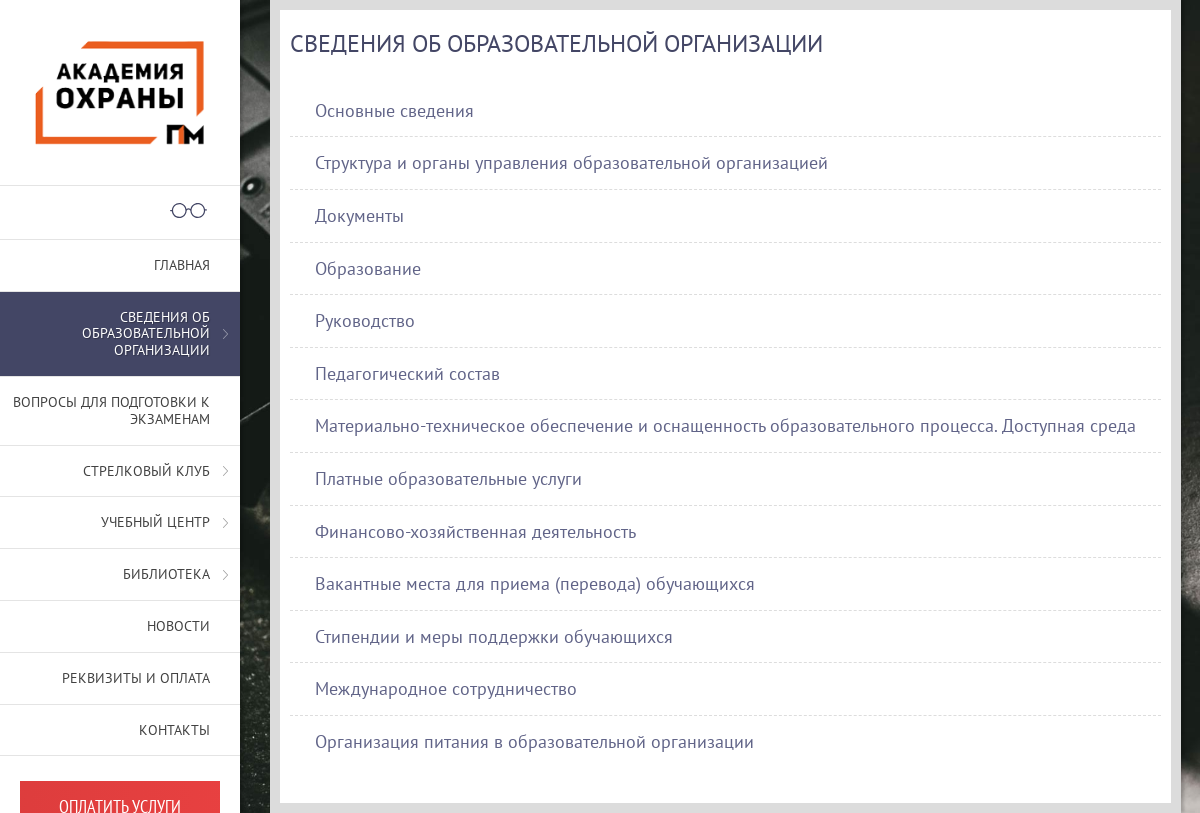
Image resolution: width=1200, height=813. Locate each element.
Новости (178, 626)
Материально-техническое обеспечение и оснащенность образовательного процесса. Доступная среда (725, 425)
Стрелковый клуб (146, 471)
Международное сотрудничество (446, 688)
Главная (182, 265)
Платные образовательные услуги (448, 478)
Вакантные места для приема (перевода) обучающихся (535, 583)
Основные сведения (394, 110)
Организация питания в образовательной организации (534, 741)
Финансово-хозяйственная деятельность (475, 531)
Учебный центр (155, 522)
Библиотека (166, 574)
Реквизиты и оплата (136, 678)
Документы (359, 215)
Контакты (174, 730)
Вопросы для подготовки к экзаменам (111, 410)
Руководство (365, 320)
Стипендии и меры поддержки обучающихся (494, 636)
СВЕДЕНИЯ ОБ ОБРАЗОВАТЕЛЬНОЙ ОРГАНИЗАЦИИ (146, 334)
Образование (368, 268)
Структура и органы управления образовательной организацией (571, 162)
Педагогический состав (407, 373)
